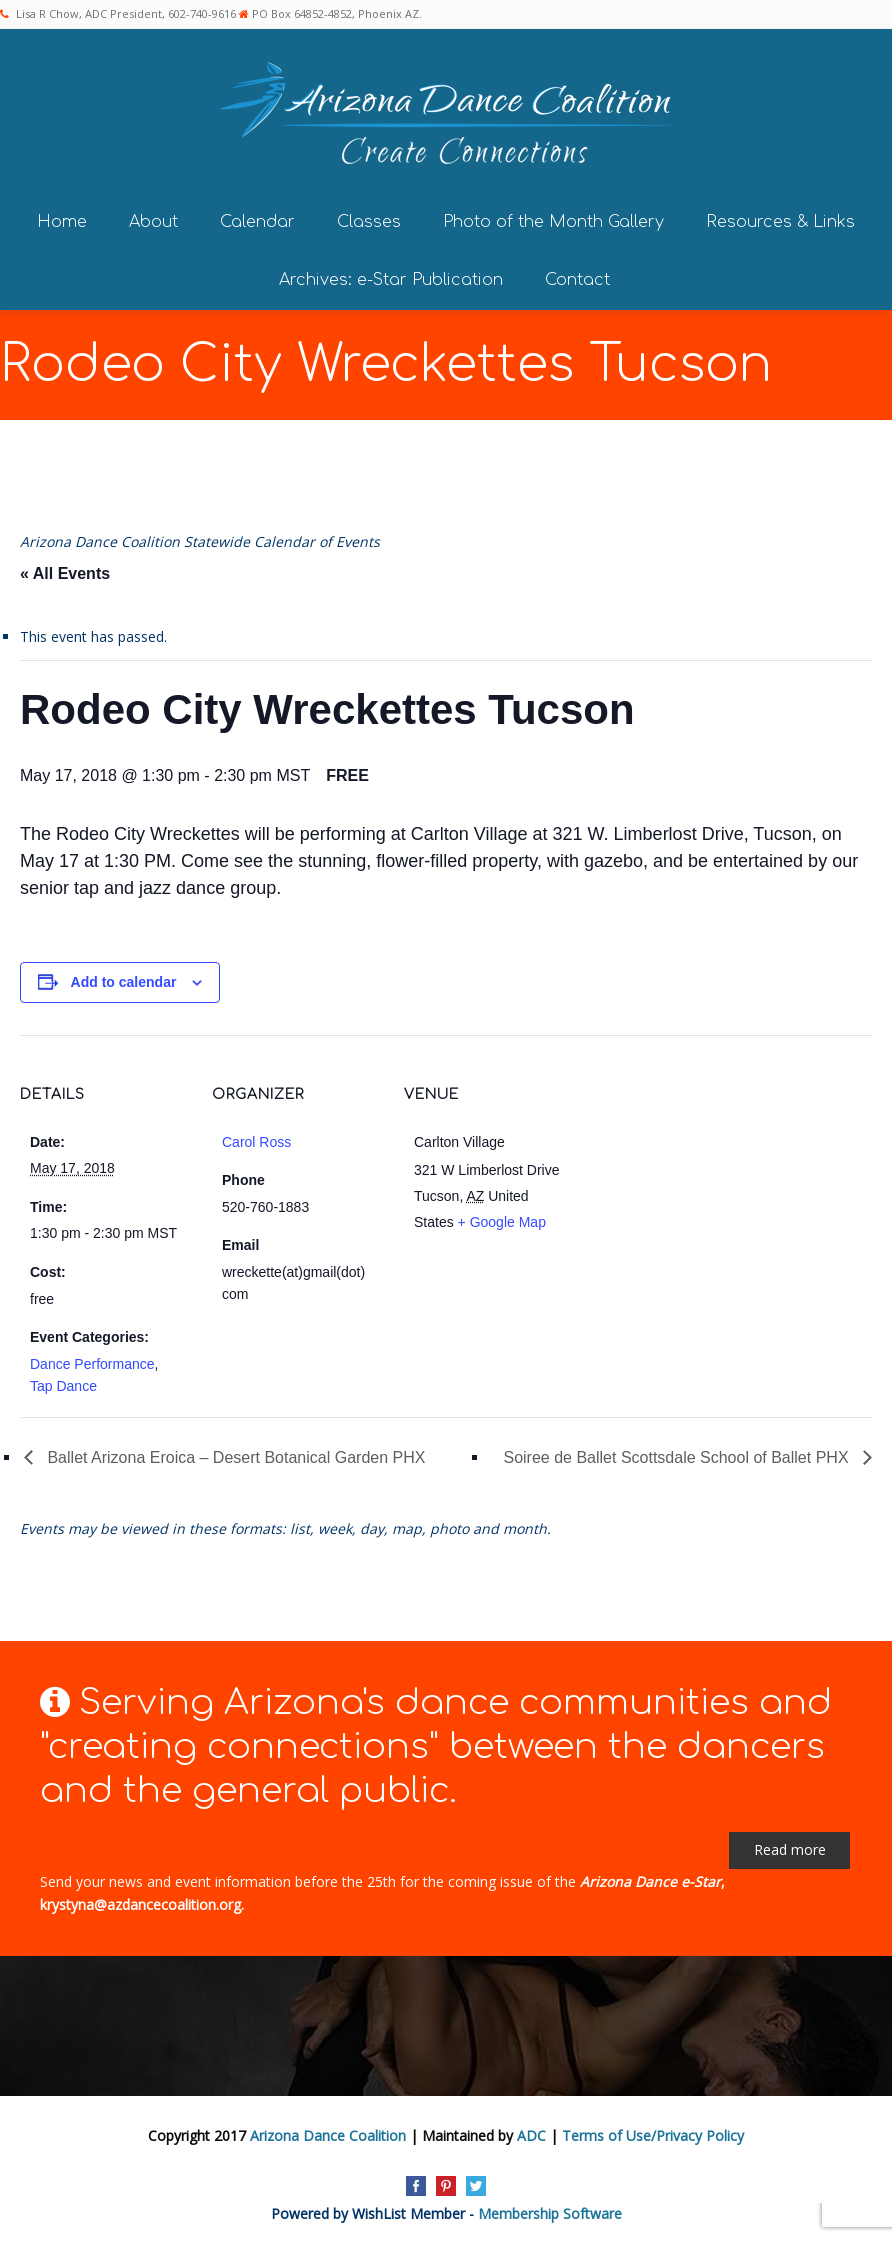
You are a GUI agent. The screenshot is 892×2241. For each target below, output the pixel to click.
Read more (790, 1845)
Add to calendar (124, 978)
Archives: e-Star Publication (391, 275)
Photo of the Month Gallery (553, 217)
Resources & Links (780, 217)
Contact (577, 275)
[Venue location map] (701, 1168)
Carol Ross (256, 1138)
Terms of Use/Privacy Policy (653, 2131)
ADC (531, 2131)
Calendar (257, 217)
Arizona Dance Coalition (328, 2131)
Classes (369, 217)
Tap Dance (63, 1382)
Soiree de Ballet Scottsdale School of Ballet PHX (678, 1453)
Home (62, 217)
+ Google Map (502, 1218)
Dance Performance (92, 1359)
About (153, 217)
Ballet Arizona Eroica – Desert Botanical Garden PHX (234, 1453)
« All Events (65, 569)
